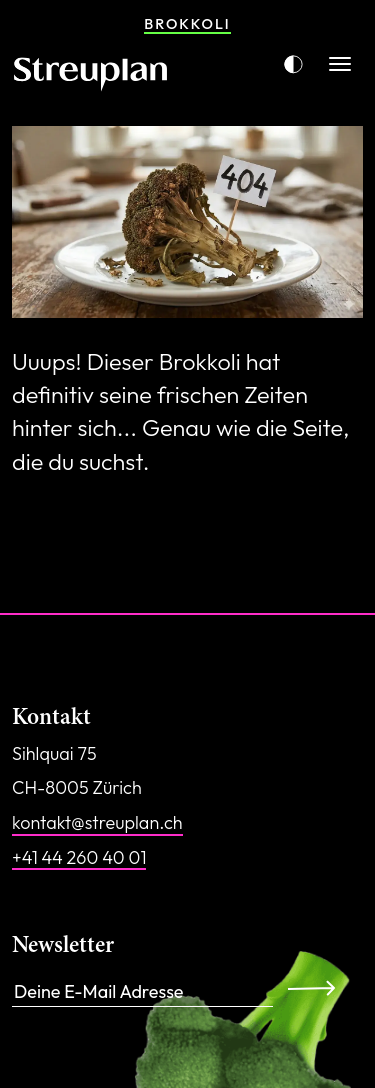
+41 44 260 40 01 (79, 857)
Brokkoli (187, 24)
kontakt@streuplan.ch (97, 822)
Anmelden (317, 988)
